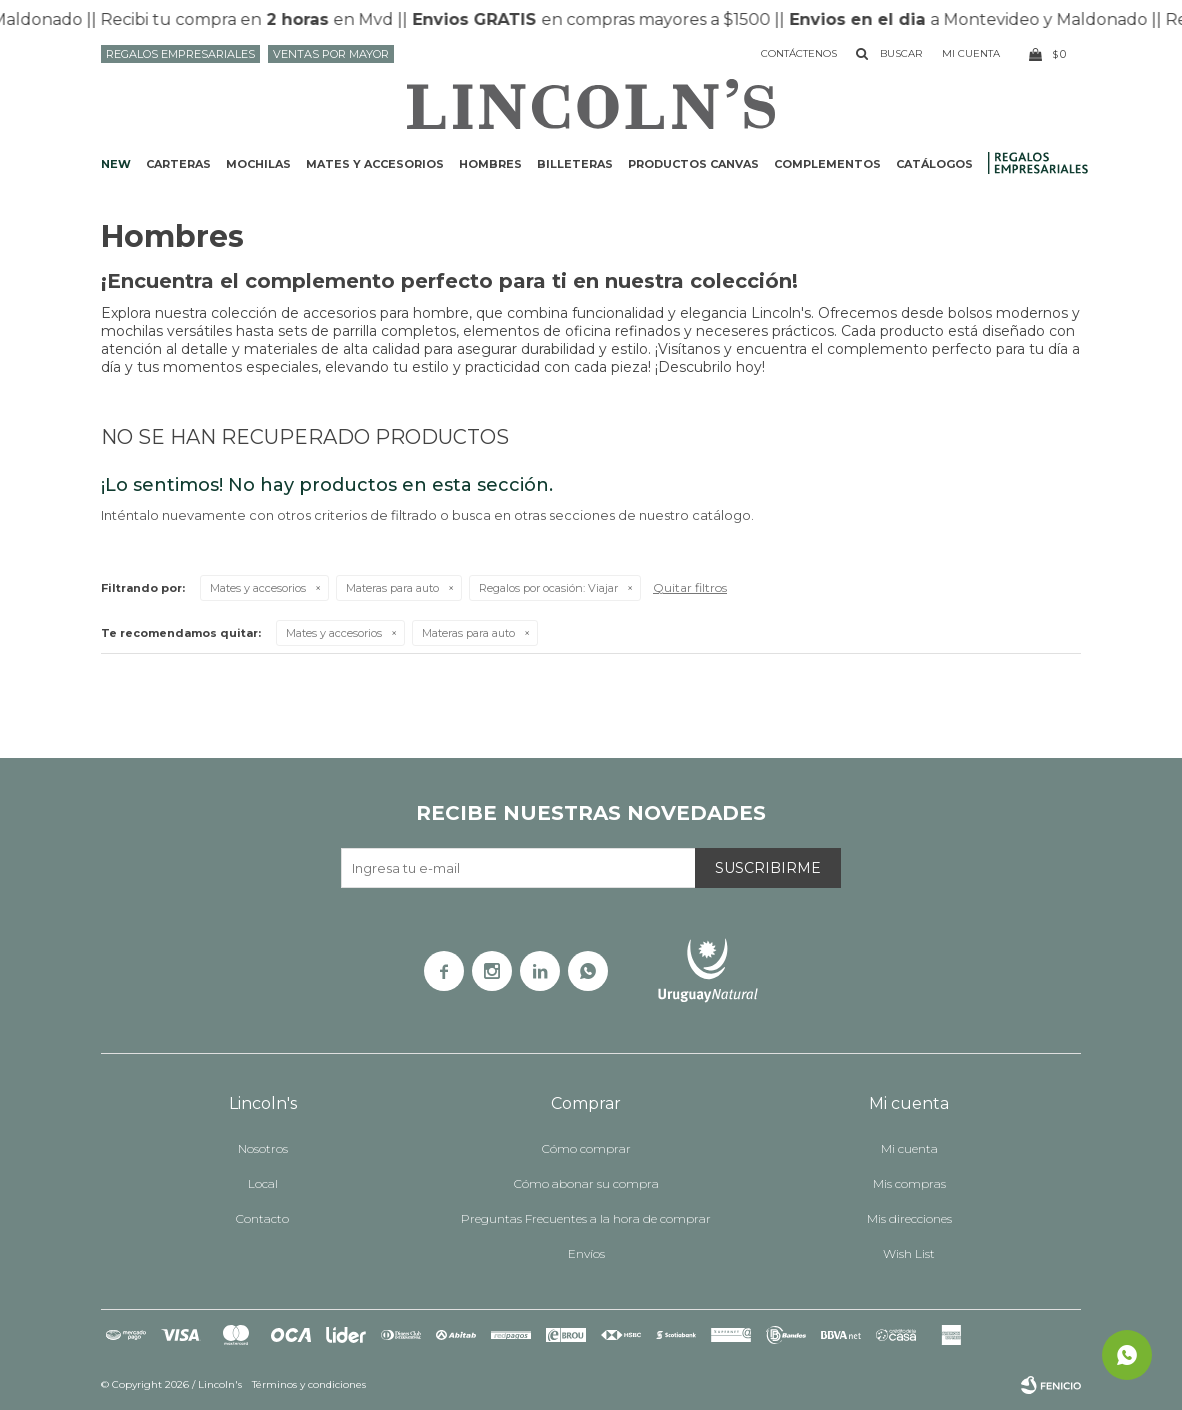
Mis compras (909, 1183)
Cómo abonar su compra (586, 1183)
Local (263, 1183)
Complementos (827, 164)
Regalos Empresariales (180, 54)
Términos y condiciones (309, 1384)
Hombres (490, 164)
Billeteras (575, 164)
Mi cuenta (909, 1148)
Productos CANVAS (693, 164)
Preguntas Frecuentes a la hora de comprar (586, 1218)
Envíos (586, 1253)
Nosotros (263, 1148)
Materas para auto (392, 588)
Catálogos (934, 164)
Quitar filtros (690, 587)
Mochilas (258, 164)
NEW (116, 164)
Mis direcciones (909, 1218)
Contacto (262, 1218)
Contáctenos (799, 53)
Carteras (178, 164)
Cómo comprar (586, 1148)
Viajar (548, 588)
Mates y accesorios (375, 164)
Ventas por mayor (331, 54)
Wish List (909, 1253)
